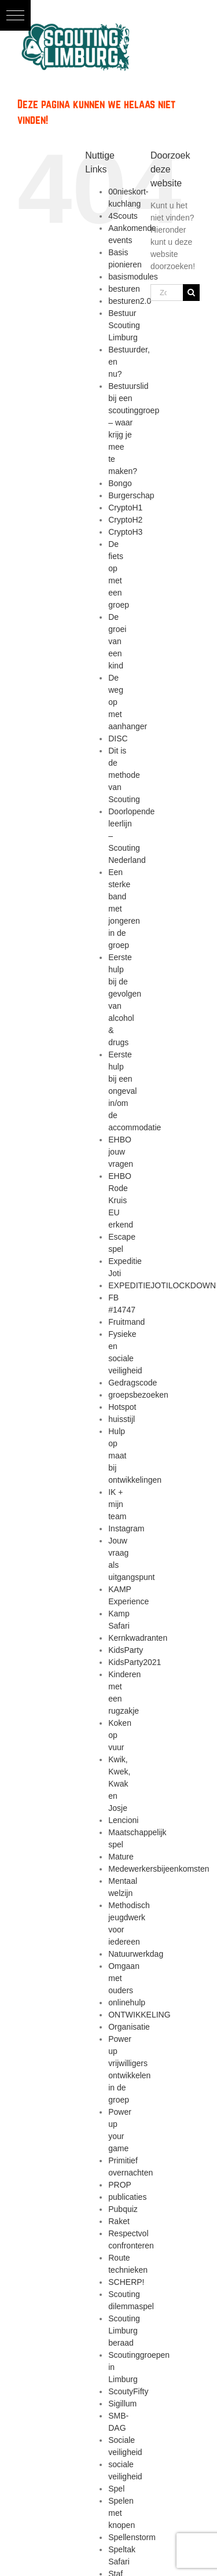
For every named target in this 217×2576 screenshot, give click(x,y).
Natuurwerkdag (135, 1953)
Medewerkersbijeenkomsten (158, 1868)
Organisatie (129, 2026)
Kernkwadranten (137, 1637)
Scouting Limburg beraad (123, 2330)
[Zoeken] (191, 292)
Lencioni (123, 1820)
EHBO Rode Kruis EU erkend (120, 1200)
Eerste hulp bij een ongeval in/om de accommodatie (134, 1091)
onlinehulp (126, 2002)
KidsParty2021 (134, 1662)
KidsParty (125, 1650)
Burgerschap (131, 495)
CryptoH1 (125, 507)
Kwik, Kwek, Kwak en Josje (119, 1784)
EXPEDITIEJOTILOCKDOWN (162, 1285)
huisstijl (121, 1419)
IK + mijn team (117, 1504)
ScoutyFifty (128, 2391)
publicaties (127, 2197)
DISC (117, 738)
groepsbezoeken (138, 1394)
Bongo (119, 483)
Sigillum (122, 2403)
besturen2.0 (129, 301)
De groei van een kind (117, 641)
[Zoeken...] (166, 292)
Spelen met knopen (121, 2513)
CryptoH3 (125, 531)
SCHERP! (126, 2282)
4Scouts (123, 216)
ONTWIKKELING (139, 2014)
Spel (116, 2488)
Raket (119, 2221)
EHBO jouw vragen (120, 1151)
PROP (119, 2184)
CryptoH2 (125, 519)
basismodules (133, 276)
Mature (121, 1856)
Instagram (126, 1528)
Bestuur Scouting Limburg (123, 325)
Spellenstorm (132, 2537)
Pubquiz (123, 2209)
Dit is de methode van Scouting (123, 775)
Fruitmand (126, 1321)
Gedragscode (132, 1382)
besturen (123, 288)
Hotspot (122, 1407)
